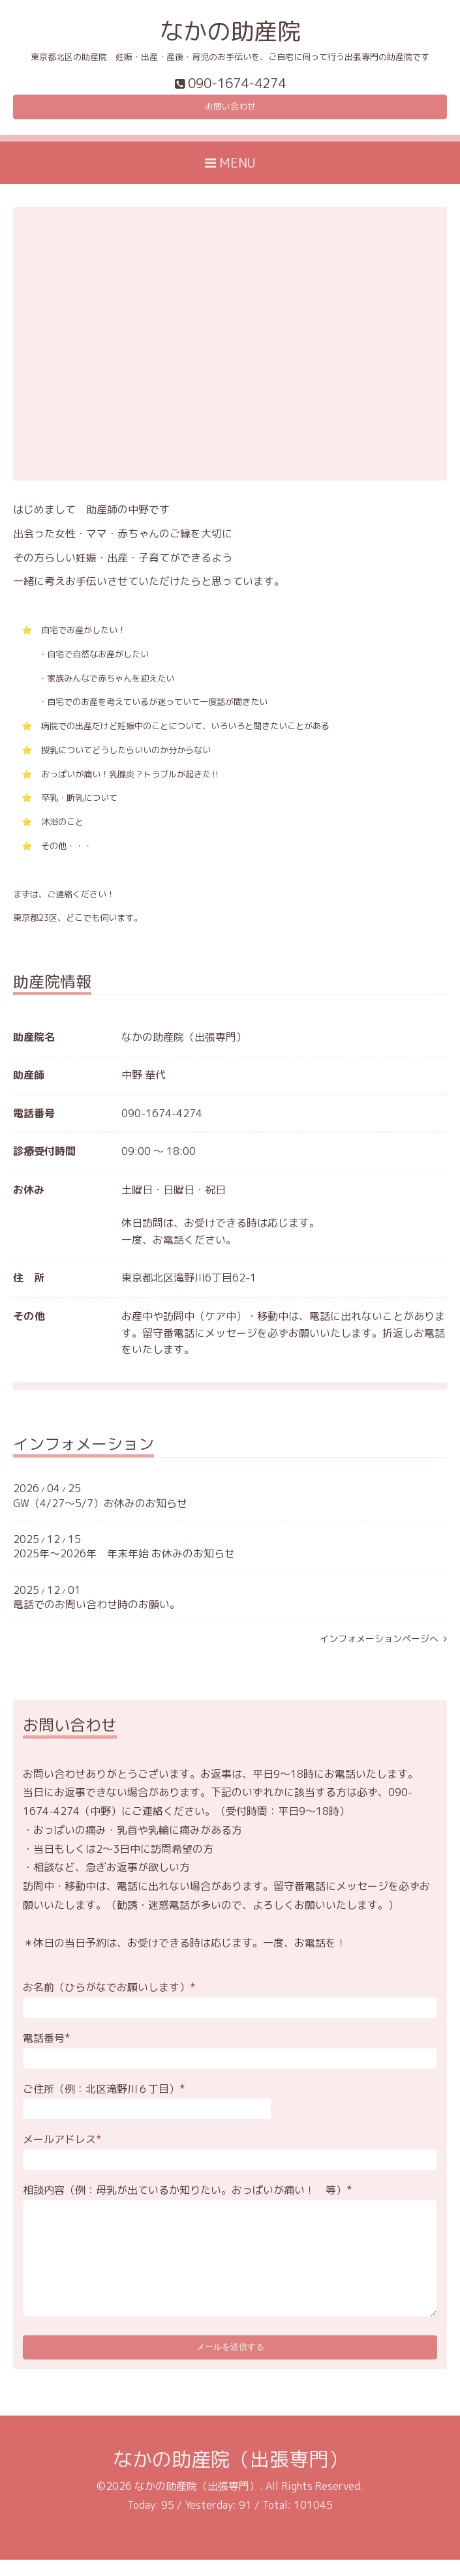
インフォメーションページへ (383, 1645)
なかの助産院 (230, 31)
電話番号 (46, 2045)
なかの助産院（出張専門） (230, 2475)
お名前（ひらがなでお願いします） (109, 1994)
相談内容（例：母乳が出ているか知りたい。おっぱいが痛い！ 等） (187, 2196)
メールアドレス (62, 2146)
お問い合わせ (230, 111)
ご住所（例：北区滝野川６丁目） (104, 2095)
